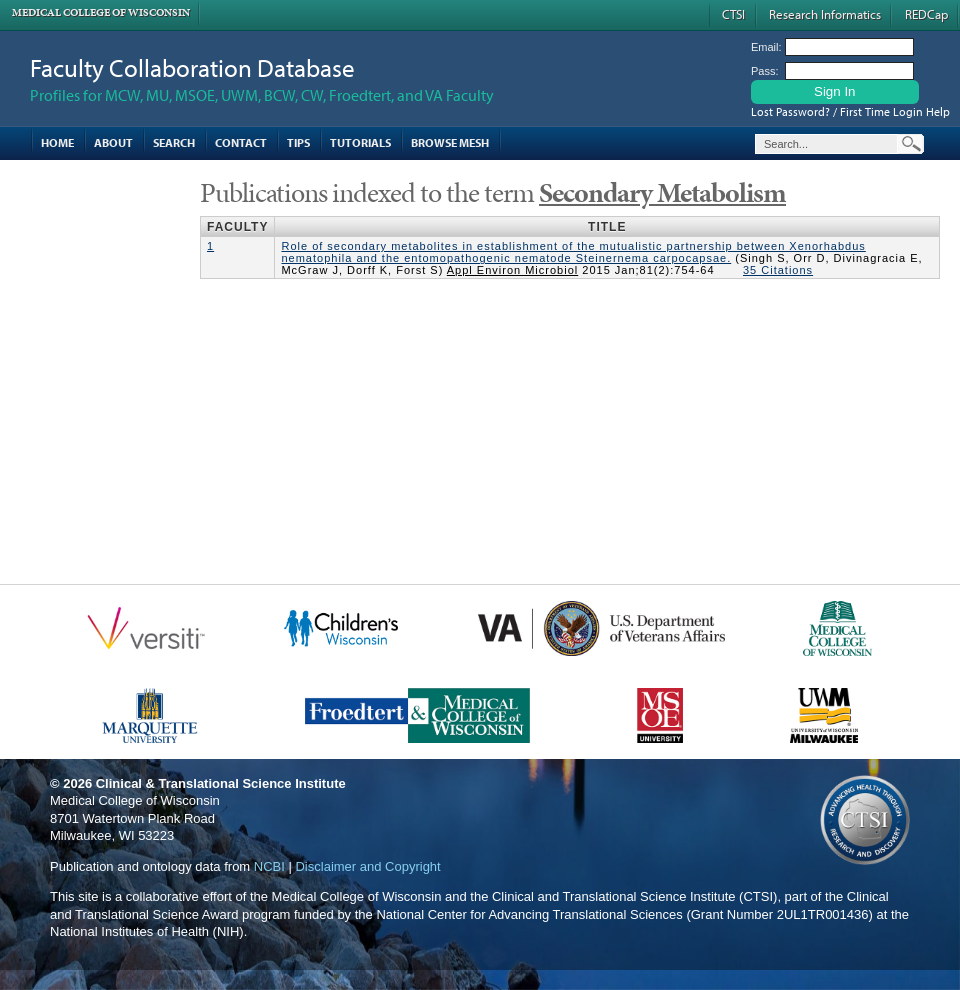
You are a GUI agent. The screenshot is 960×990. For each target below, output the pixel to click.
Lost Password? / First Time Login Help (850, 111)
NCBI (269, 866)
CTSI (733, 14)
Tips (298, 142)
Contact (241, 142)
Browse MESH (450, 142)
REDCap (926, 14)
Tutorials (360, 142)
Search (174, 142)
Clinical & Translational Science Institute (221, 783)
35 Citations (778, 270)
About (113, 142)
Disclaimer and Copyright (367, 866)
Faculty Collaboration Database (192, 67)
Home (57, 142)
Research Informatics (825, 14)
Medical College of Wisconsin (101, 12)
